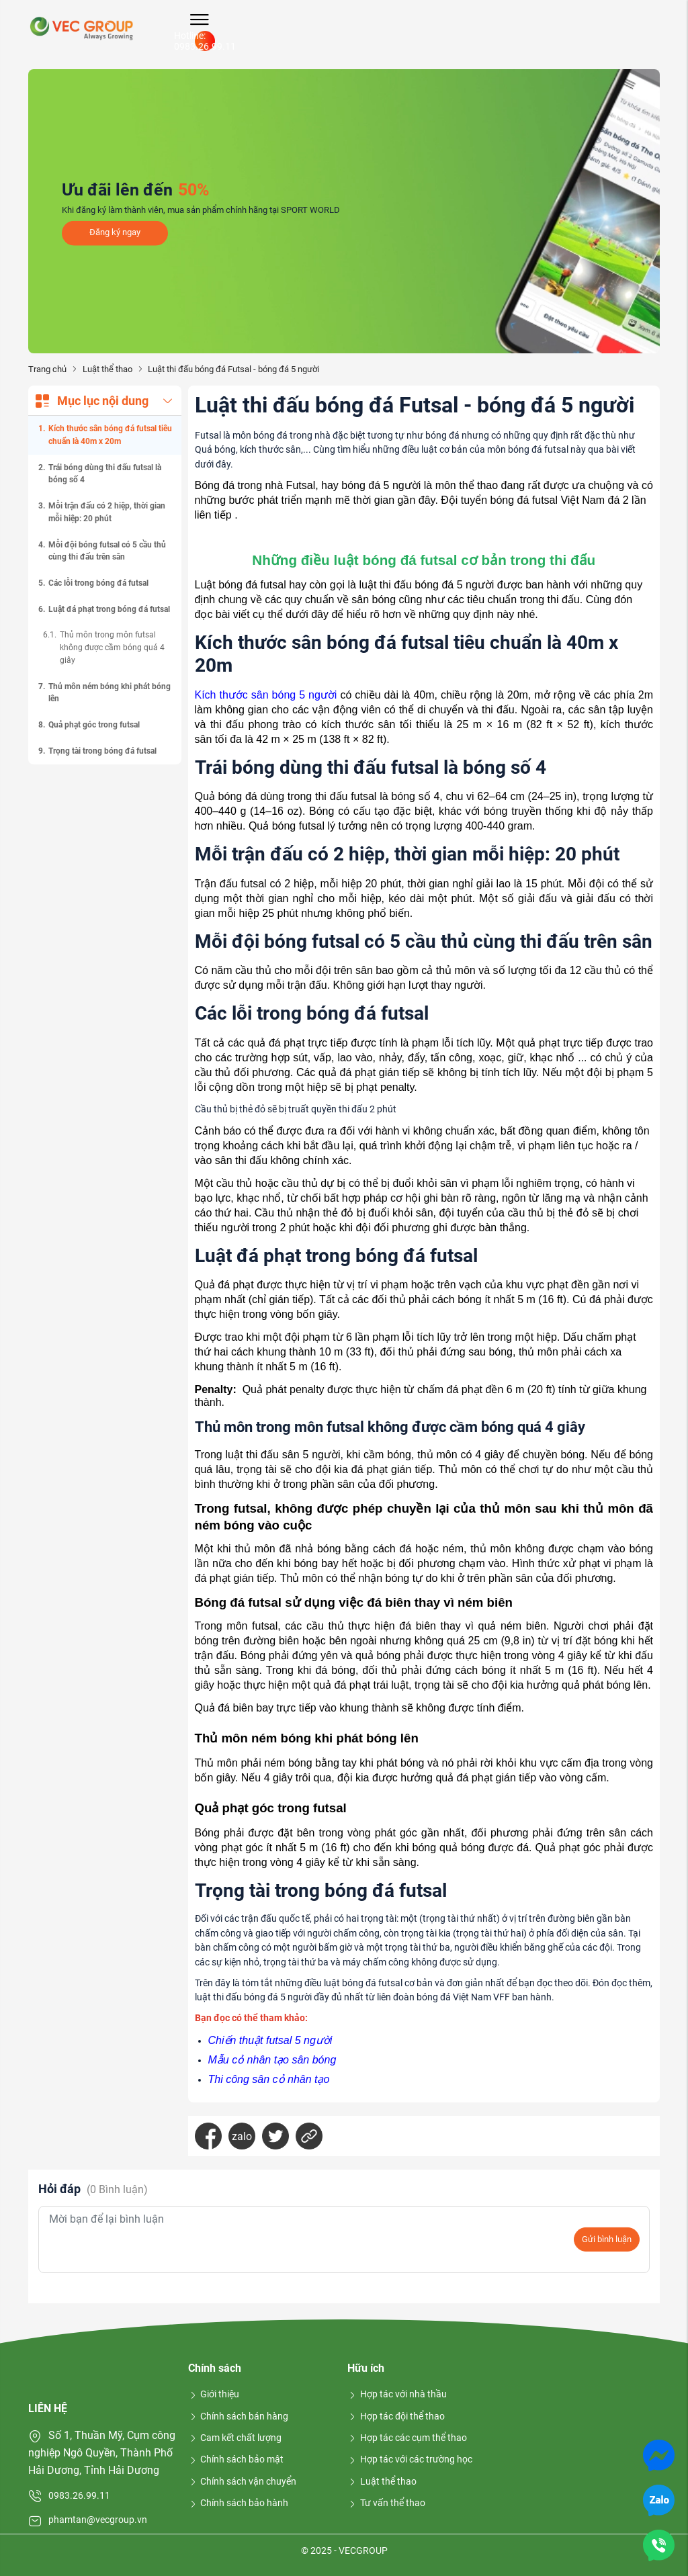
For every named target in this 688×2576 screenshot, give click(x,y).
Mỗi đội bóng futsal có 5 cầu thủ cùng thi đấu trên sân (107, 551)
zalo (242, 2136)
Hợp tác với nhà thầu (397, 2394)
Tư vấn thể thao (386, 2502)
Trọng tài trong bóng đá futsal (102, 751)
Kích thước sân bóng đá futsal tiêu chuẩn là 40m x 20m (110, 435)
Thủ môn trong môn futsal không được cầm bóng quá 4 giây (112, 647)
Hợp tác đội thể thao (396, 2416)
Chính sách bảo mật (236, 2459)
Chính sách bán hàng (238, 2416)
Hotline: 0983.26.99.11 (205, 41)
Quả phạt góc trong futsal (94, 724)
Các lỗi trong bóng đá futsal (98, 583)
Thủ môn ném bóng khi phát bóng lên (109, 693)
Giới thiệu (214, 2394)
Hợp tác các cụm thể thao (407, 2437)
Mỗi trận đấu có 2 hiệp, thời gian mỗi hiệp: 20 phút (106, 512)
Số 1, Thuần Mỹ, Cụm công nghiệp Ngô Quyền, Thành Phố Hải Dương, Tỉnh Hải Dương (101, 2452)
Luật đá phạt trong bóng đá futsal (109, 609)
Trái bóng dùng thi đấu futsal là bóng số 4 (104, 474)
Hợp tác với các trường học (409, 2459)
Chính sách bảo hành (238, 2502)
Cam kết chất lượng (235, 2437)
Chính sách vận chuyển (242, 2481)
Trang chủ (47, 369)
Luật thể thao (107, 369)
